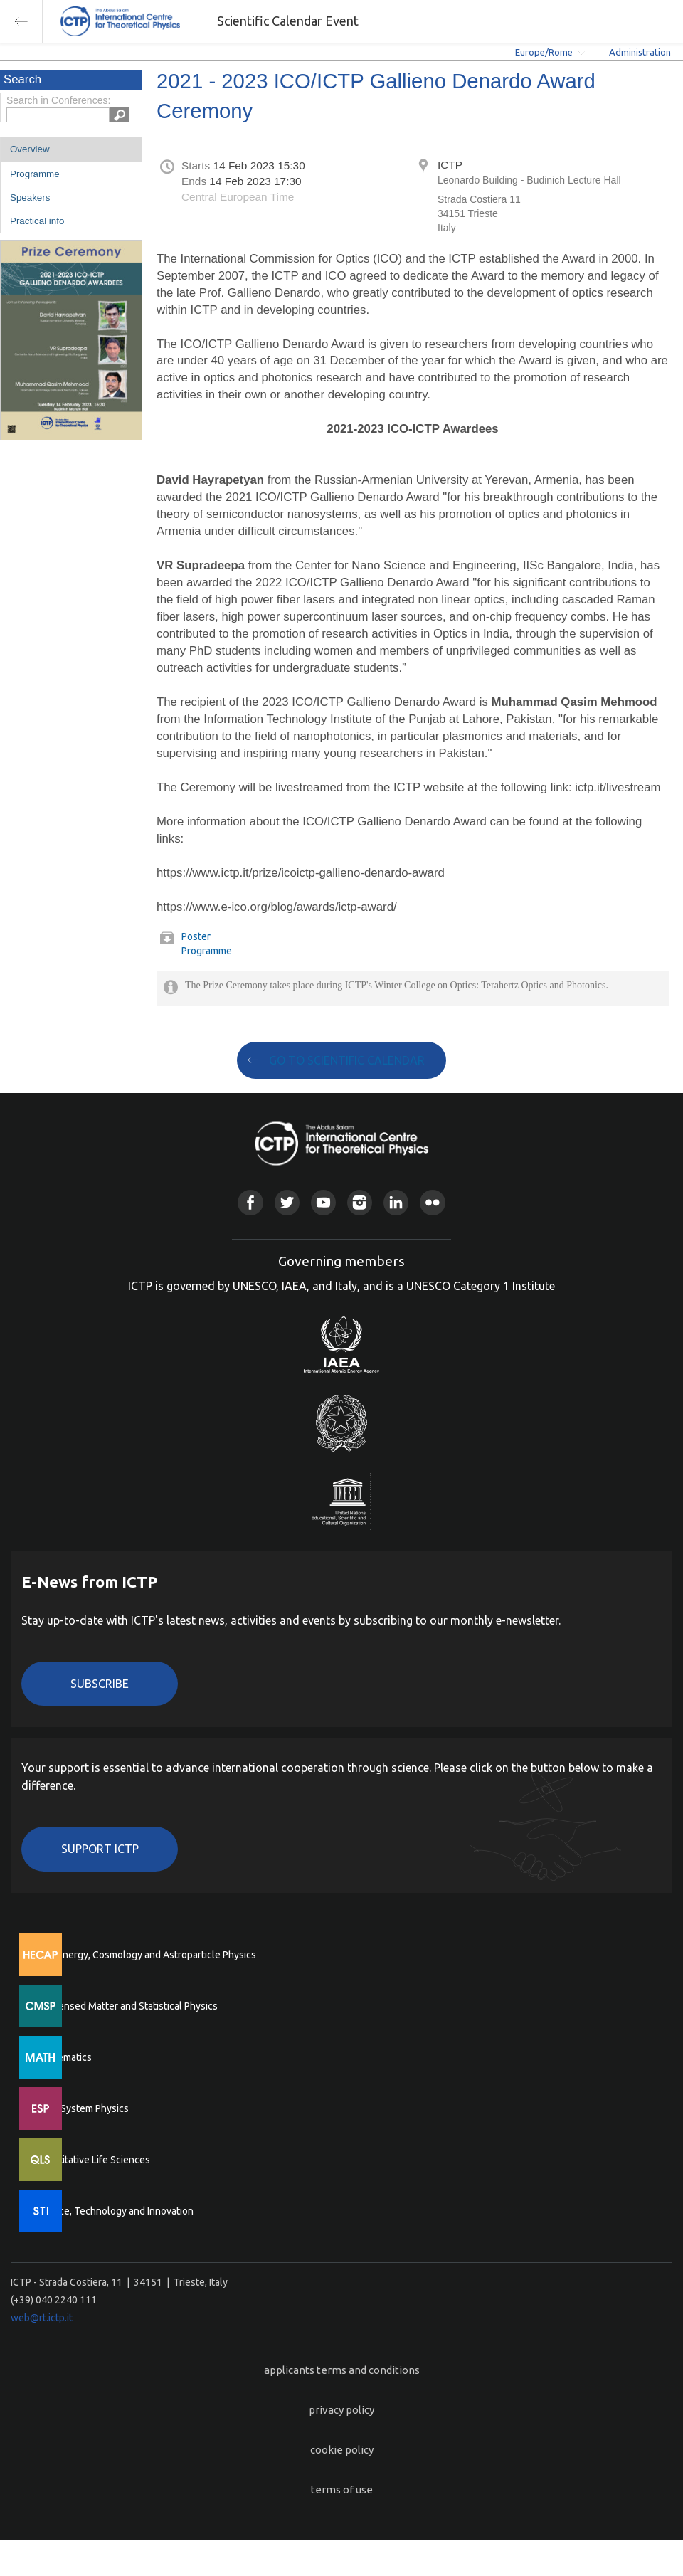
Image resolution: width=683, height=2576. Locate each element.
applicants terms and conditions (342, 2370)
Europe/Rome (544, 52)
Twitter (287, 1202)
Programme (35, 174)
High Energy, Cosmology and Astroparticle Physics (145, 1954)
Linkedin (395, 1202)
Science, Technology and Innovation (114, 2211)
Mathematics (63, 2057)
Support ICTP (100, 1848)
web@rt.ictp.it (42, 2317)
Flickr (432, 1202)
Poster (196, 936)
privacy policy (341, 2410)
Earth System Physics (82, 2108)
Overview (30, 149)
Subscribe (99, 1683)
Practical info (37, 221)
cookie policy (342, 2450)
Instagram (359, 1202)
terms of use (342, 2489)
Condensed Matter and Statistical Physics (126, 2006)
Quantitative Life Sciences (92, 2159)
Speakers (30, 197)
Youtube (323, 1202)
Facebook (250, 1202)
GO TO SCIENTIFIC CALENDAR (347, 1060)
